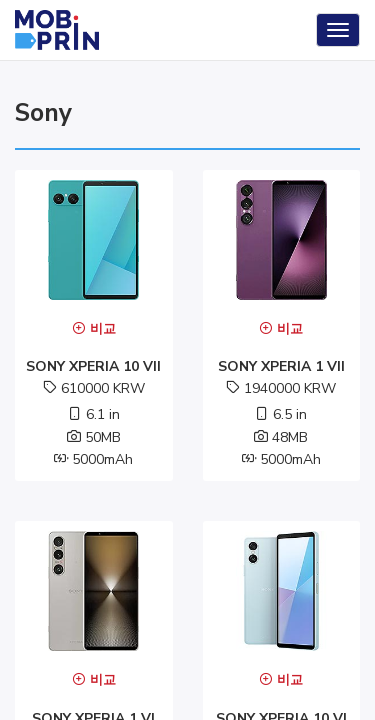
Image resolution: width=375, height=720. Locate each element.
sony (43, 113)
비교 (94, 329)
